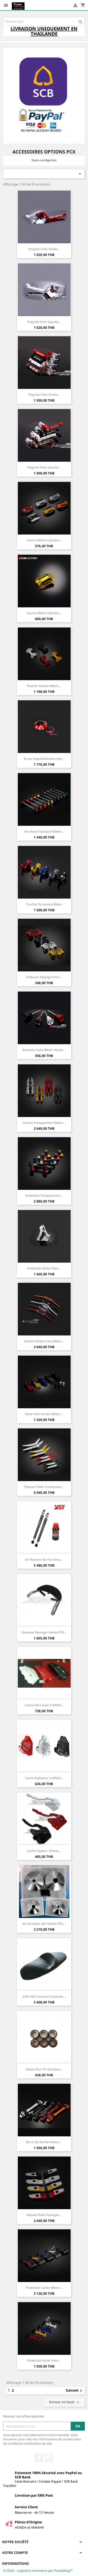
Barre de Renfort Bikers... (44, 2142)
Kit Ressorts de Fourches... (44, 1559)
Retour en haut (64, 2402)
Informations (15, 2563)
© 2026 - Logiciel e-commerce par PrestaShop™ (38, 2570)
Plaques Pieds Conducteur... (44, 1487)
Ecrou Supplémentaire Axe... (44, 759)
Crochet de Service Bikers (44, 904)
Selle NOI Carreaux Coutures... (44, 1996)
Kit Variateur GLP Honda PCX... (44, 1924)
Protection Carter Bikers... (44, 2288)
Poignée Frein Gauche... (44, 322)
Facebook (39, 2458)
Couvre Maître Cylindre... (44, 540)
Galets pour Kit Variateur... (44, 2069)
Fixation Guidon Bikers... (44, 686)
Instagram (49, 2458)
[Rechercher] (44, 21)
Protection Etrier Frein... (44, 1268)
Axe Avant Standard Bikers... (44, 831)
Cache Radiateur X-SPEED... (44, 1778)
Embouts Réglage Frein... (44, 977)
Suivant (75, 2390)
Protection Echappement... (44, 1195)
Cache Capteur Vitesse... (44, 1851)
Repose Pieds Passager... (44, 2215)
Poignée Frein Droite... (44, 249)
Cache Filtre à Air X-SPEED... (44, 1705)
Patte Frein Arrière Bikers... (44, 1414)
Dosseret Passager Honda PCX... (44, 1632)
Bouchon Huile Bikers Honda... (44, 1050)
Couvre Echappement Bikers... (44, 1123)
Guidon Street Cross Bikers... (44, 1341)
